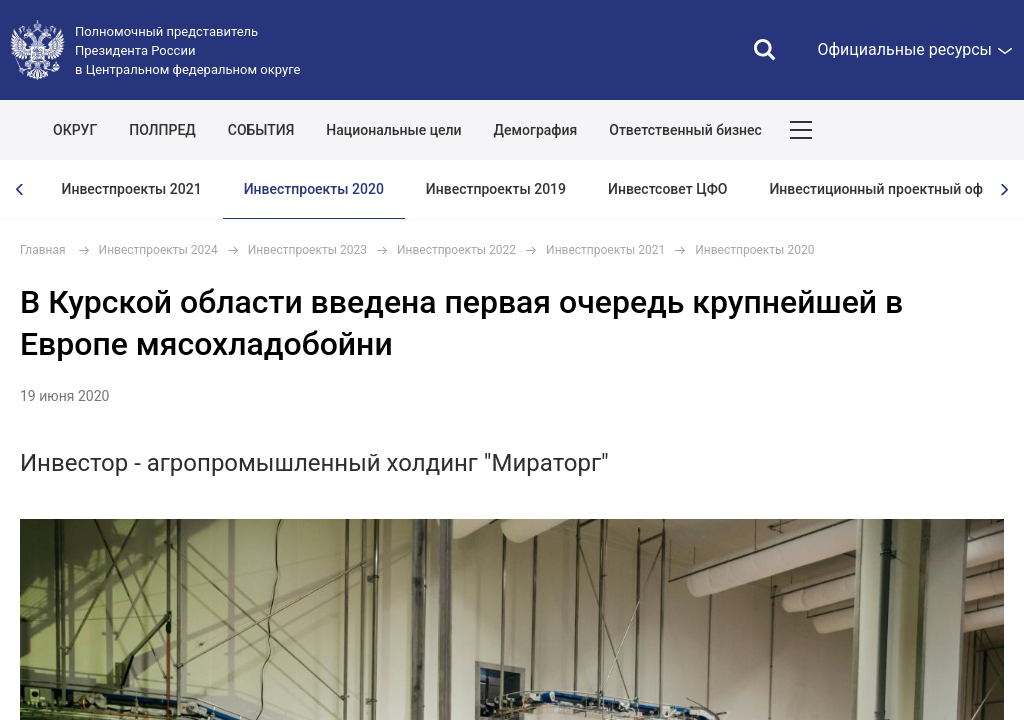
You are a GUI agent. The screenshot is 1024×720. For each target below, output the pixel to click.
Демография (536, 130)
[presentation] (20, 189)
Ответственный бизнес (685, 130)
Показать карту (949, 130)
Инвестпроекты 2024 (158, 250)
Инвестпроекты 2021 (132, 189)
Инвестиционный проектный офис (883, 189)
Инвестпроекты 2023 (307, 250)
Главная (43, 250)
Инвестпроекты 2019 (496, 189)
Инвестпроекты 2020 (314, 189)
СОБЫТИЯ (261, 130)
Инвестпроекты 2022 (456, 250)
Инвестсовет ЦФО (667, 189)
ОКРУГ (75, 130)
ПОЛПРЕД (162, 130)
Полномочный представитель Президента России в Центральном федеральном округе (187, 50)
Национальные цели (393, 130)
